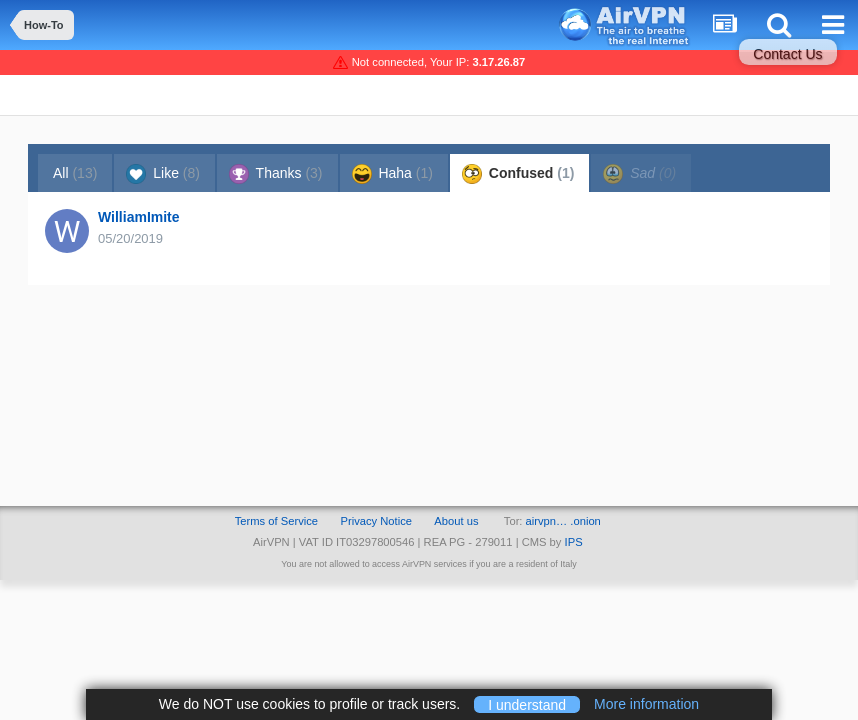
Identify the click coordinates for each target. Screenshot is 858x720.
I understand (527, 704)
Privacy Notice (376, 521)
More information (646, 704)
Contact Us (787, 54)
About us (456, 521)
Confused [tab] (518, 174)
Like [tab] (163, 174)
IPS (574, 542)
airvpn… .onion (563, 521)
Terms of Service (276, 521)
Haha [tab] (392, 174)
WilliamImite (139, 217)
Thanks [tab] (276, 174)
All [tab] (75, 173)
